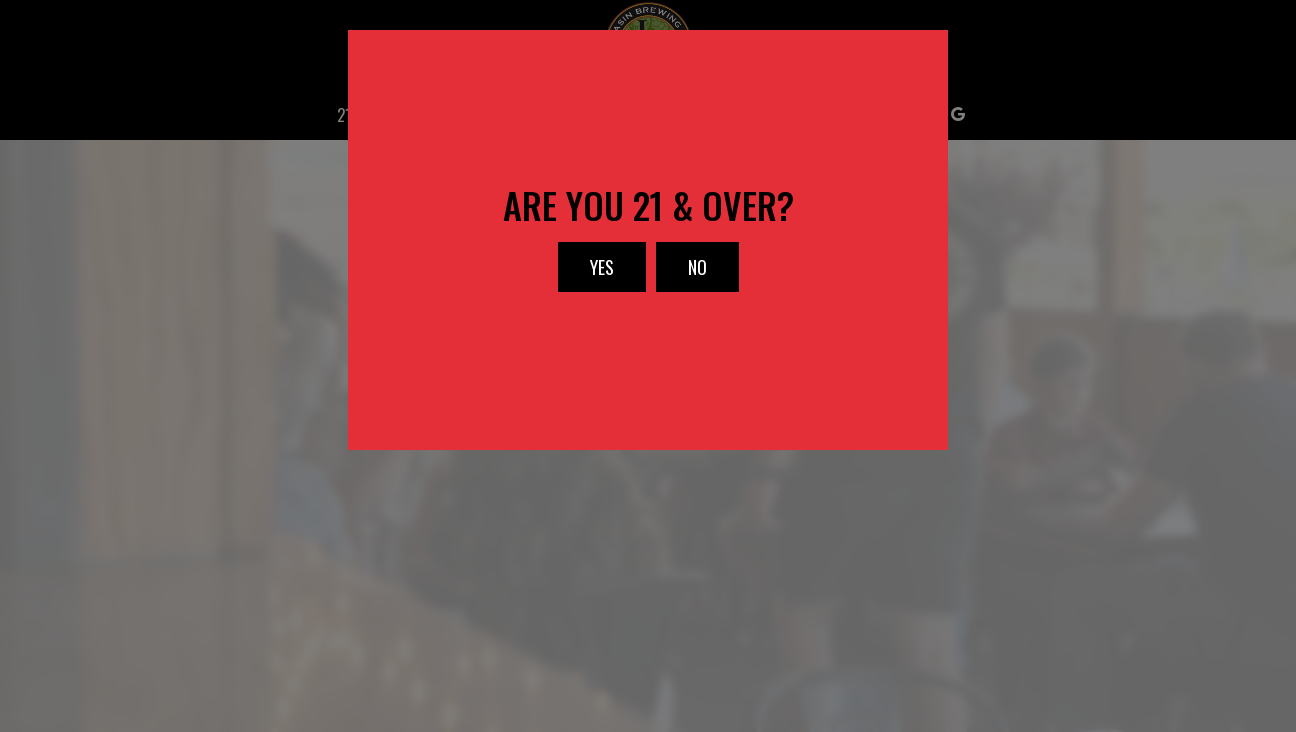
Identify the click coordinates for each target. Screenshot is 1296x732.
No (681, 273)
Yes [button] (586, 273)
